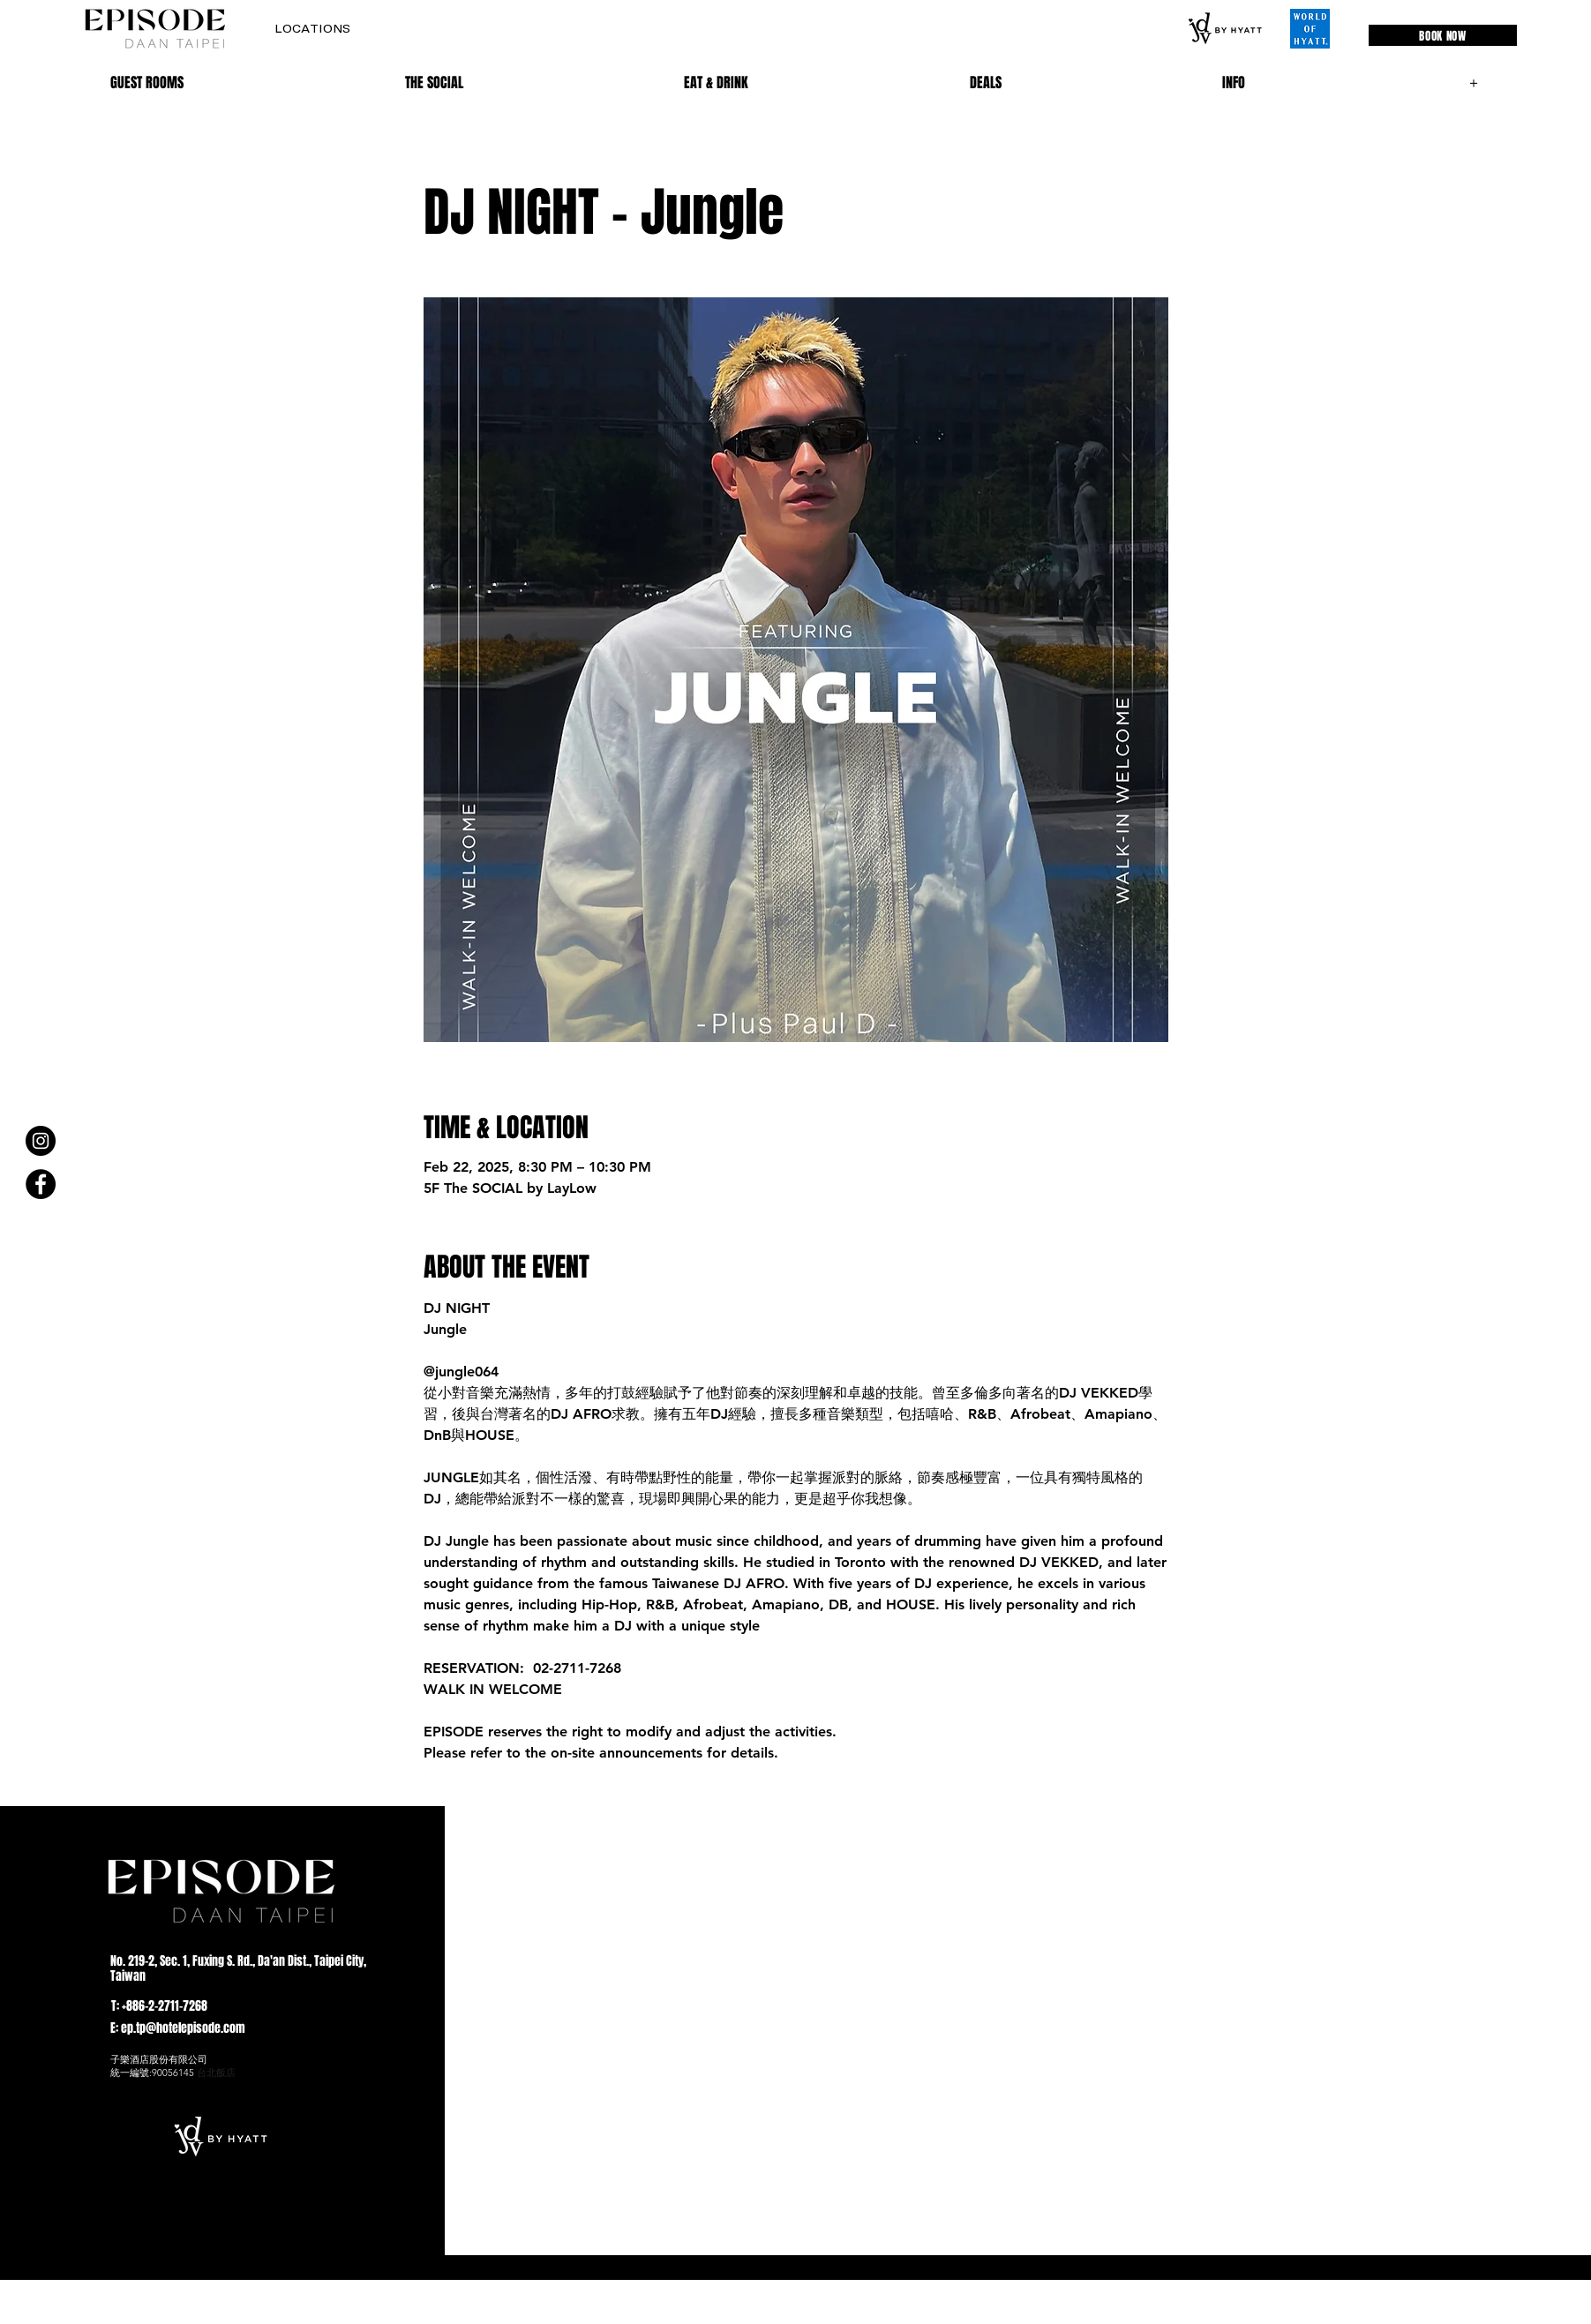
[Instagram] (41, 1141)
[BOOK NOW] (1443, 35)
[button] (312, 29)
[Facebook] (41, 1184)
